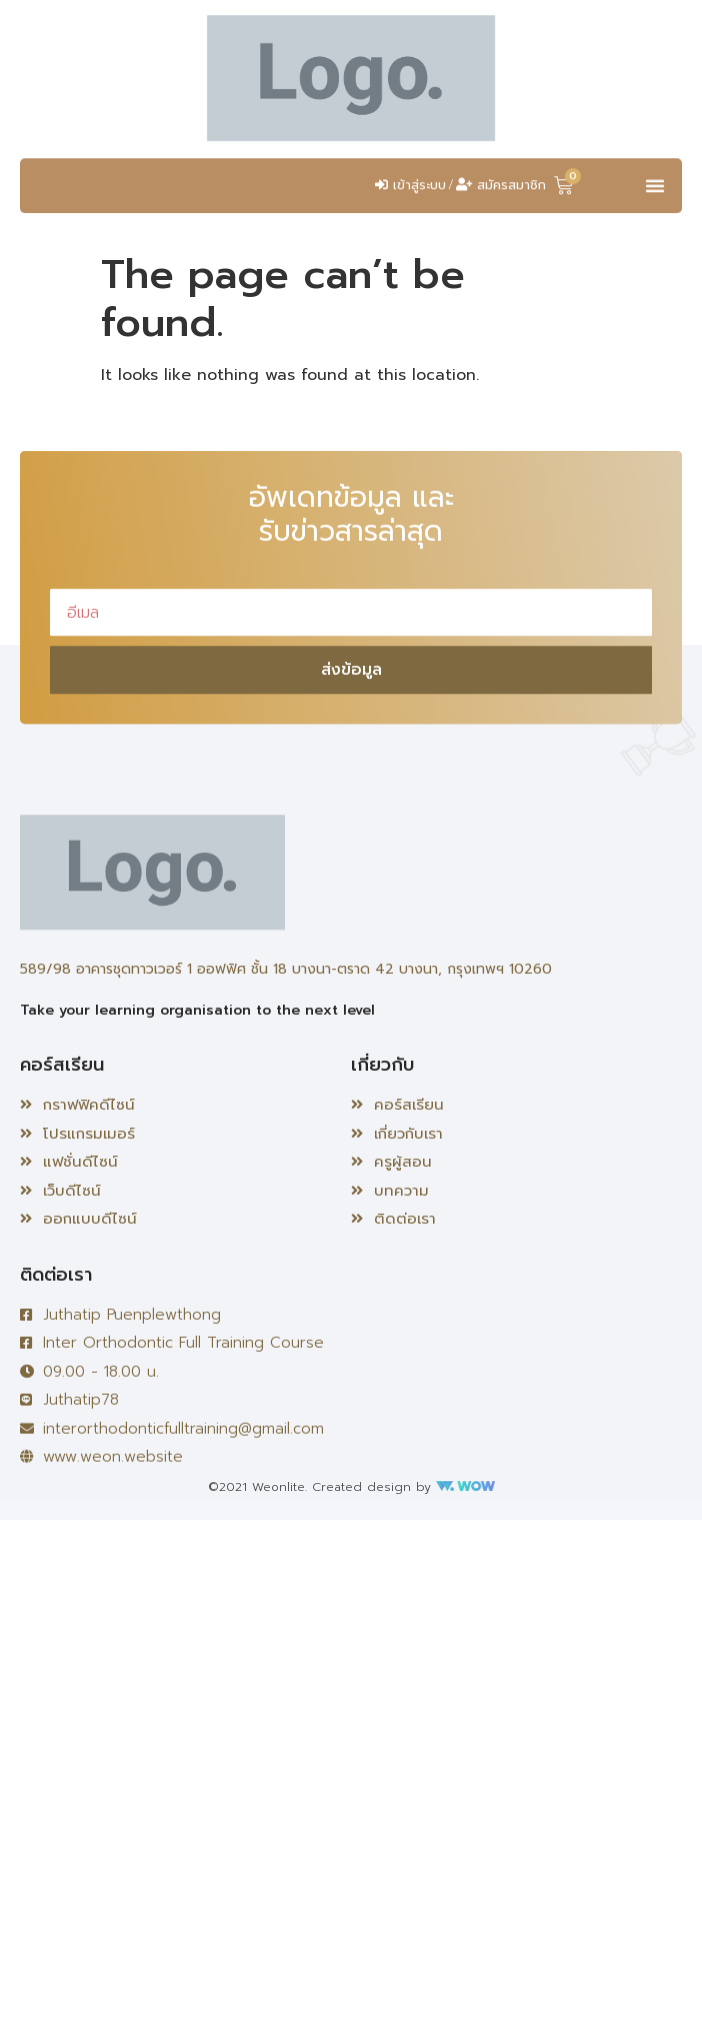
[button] (655, 199)
